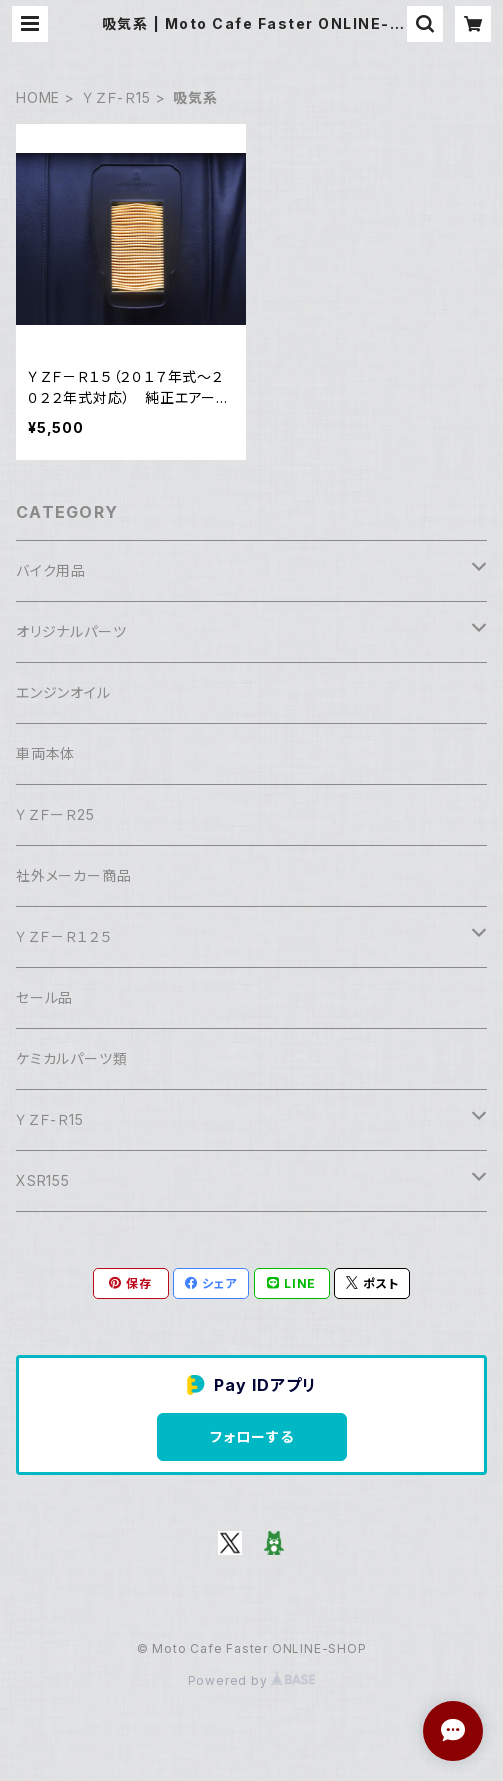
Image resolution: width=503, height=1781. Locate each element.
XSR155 (43, 1180)
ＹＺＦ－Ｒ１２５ (64, 936)
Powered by (252, 1680)
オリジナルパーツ (71, 631)
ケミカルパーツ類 (71, 1058)
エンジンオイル (63, 692)
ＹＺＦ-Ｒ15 (117, 97)
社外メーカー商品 (73, 875)
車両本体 (45, 753)
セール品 (44, 997)
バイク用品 (51, 570)
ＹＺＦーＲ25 (55, 814)
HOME (38, 97)
